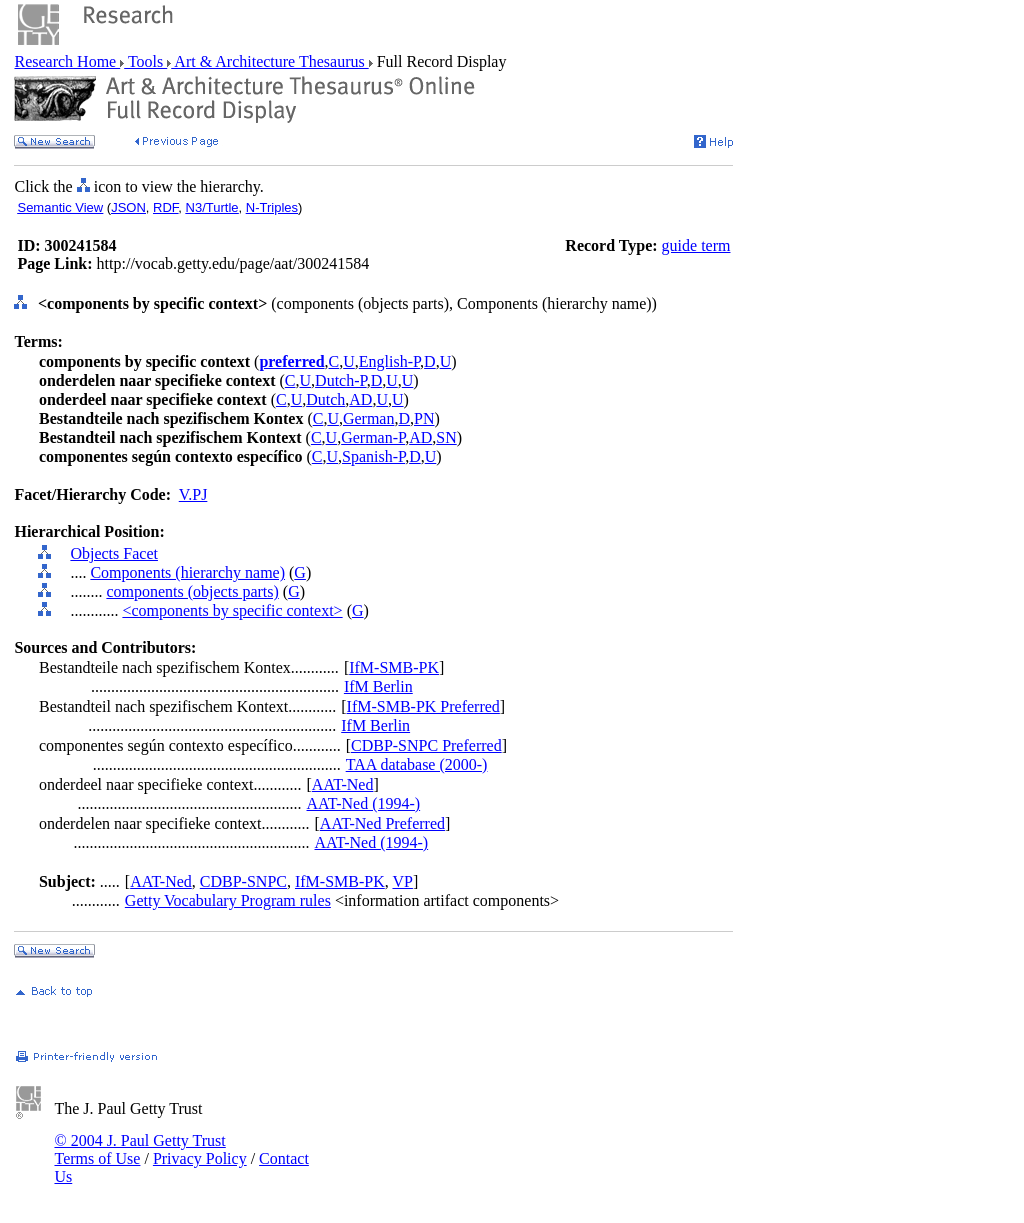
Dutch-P (341, 380)
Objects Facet (114, 553)
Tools (145, 61)
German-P (373, 437)
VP (402, 881)
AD (360, 399)
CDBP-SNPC (243, 881)
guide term (696, 245)
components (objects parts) (192, 591)
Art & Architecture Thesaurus (269, 61)
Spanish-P (373, 456)
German (369, 418)
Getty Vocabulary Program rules (228, 900)
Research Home (67, 61)
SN (446, 437)
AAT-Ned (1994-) (364, 803)
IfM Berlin (378, 686)
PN (424, 418)
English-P (389, 361)
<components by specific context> (232, 610)
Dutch (325, 399)
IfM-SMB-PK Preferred (423, 706)
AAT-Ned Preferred (382, 823)
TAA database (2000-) (417, 764)
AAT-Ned (343, 784)
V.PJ (193, 494)
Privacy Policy (200, 1158)
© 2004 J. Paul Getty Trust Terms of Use (139, 1149)
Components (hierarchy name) (187, 572)
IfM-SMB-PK (394, 667)
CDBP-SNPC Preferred (426, 745)
